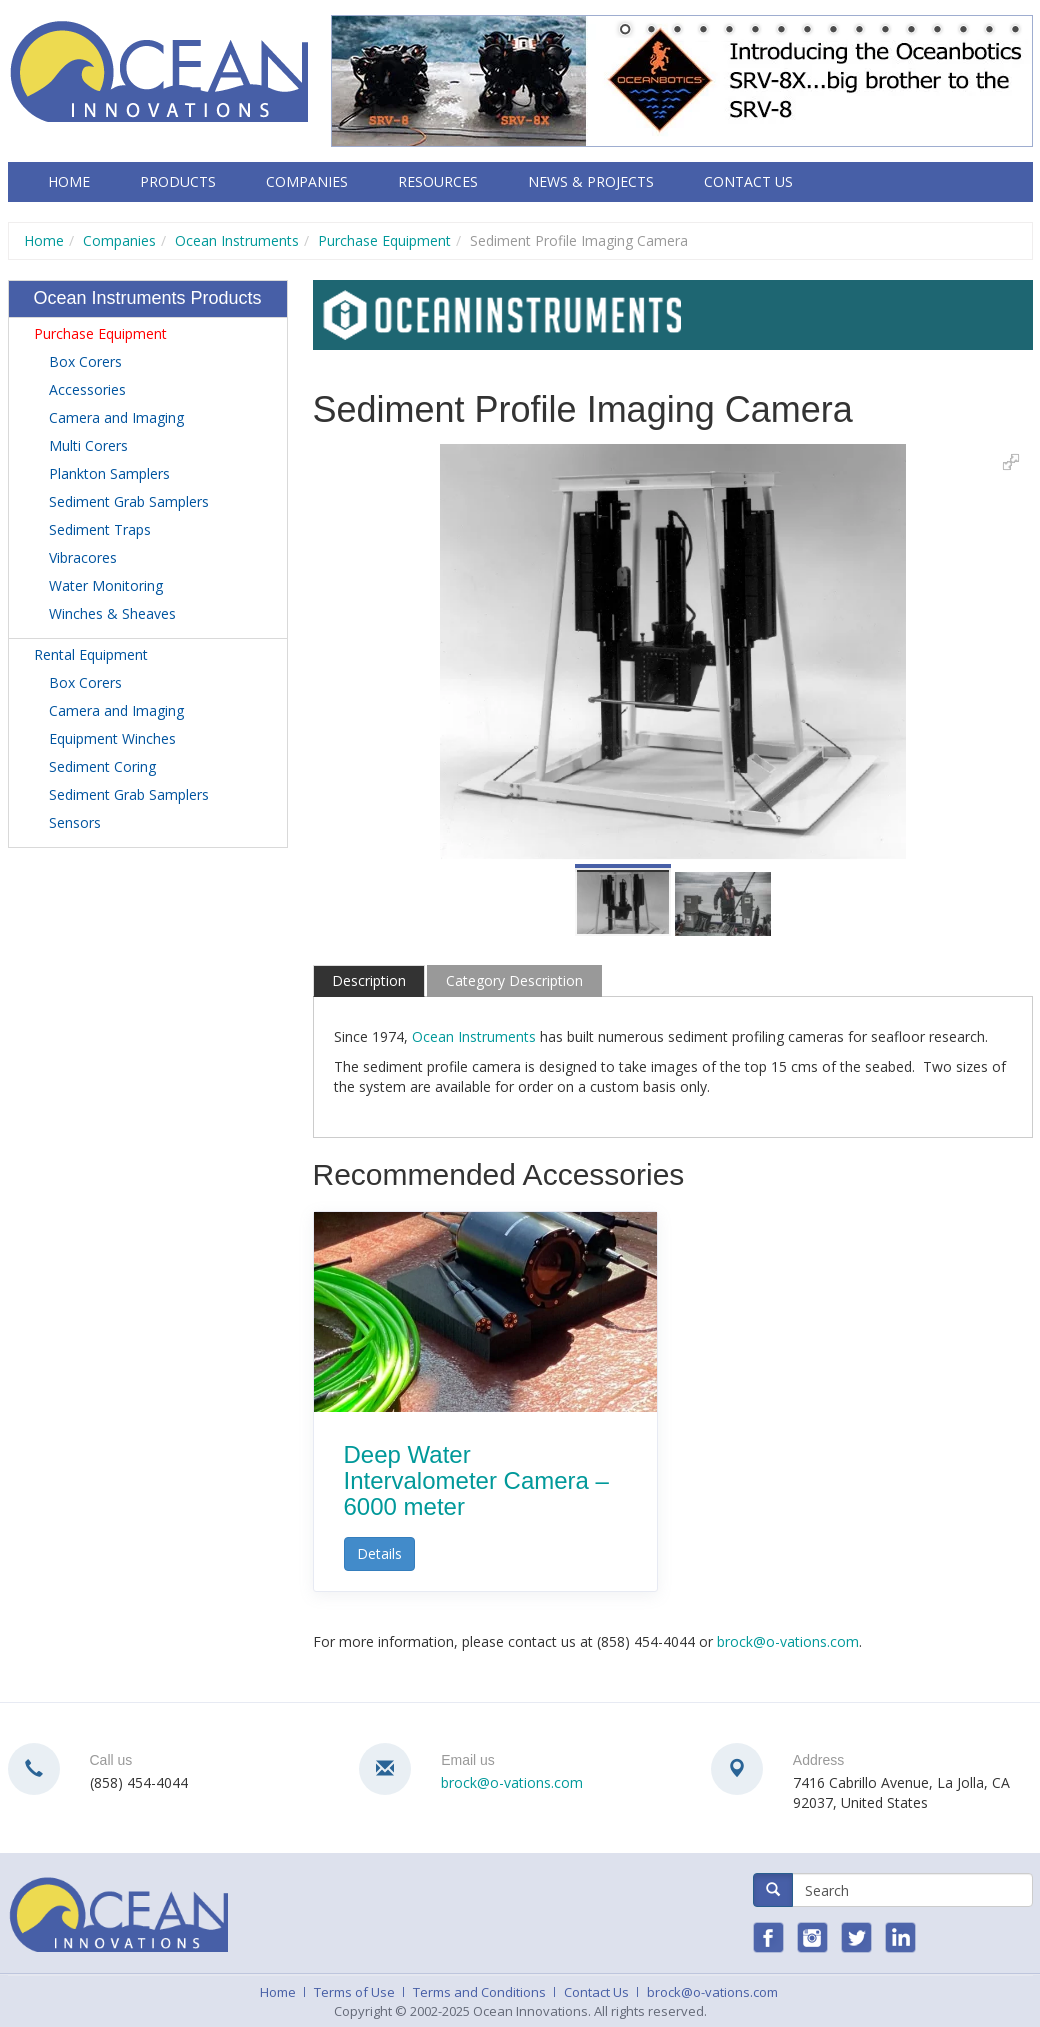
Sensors (75, 822)
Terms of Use (354, 1992)
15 (989, 31)
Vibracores (83, 557)
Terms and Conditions (479, 1992)
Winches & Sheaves (112, 613)
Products (178, 181)
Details (379, 1553)
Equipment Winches (112, 738)
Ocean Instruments (237, 240)
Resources (438, 181)
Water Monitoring (106, 585)
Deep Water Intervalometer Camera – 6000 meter (476, 1481)
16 (1015, 31)
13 (937, 31)
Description (369, 980)
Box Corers (85, 361)
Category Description (514, 980)
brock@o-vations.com (788, 1641)
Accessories (87, 389)
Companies (307, 181)
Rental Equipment (91, 654)
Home (69, 181)
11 (885, 31)
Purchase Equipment (384, 240)
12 (911, 31)
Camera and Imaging (116, 417)
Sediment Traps (100, 529)
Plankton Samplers (109, 473)
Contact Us (748, 181)
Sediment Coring (102, 766)
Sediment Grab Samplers (129, 501)
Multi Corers (88, 445)
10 (859, 31)
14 (963, 31)
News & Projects (591, 181)
